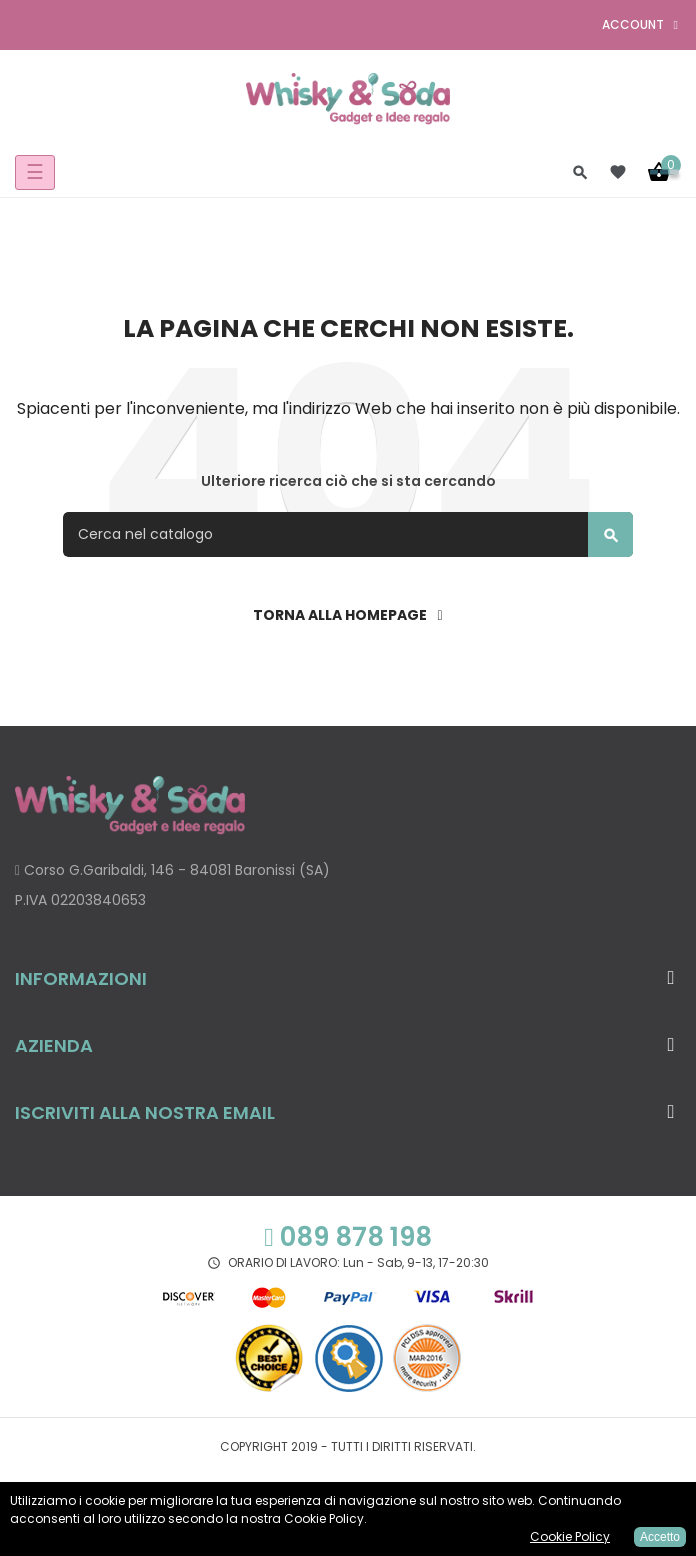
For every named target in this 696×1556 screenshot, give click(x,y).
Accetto (660, 1537)
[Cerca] (348, 534)
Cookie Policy (570, 1536)
